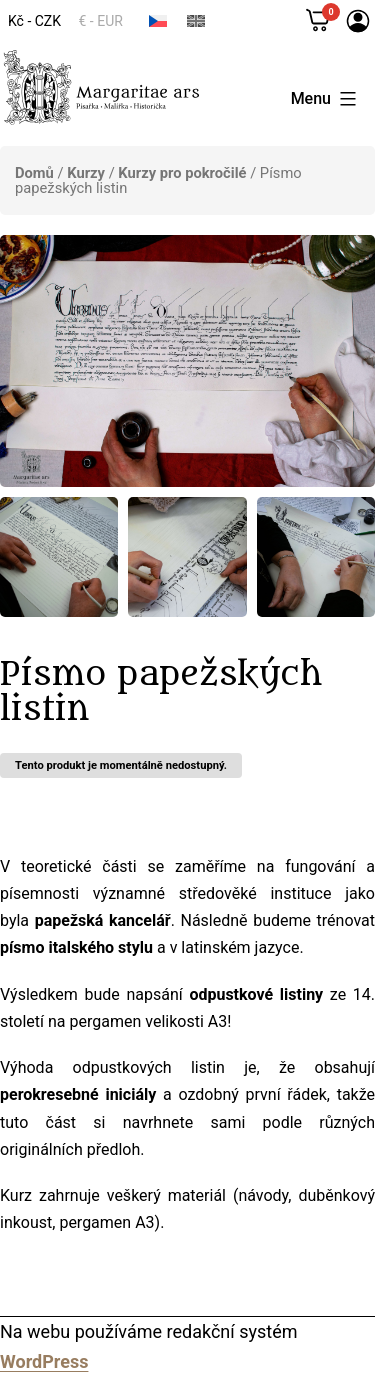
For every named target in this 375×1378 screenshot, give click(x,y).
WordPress (44, 1361)
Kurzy (86, 173)
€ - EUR (101, 21)
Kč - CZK (34, 21)
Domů (34, 173)
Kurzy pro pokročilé (182, 173)
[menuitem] (158, 20)
